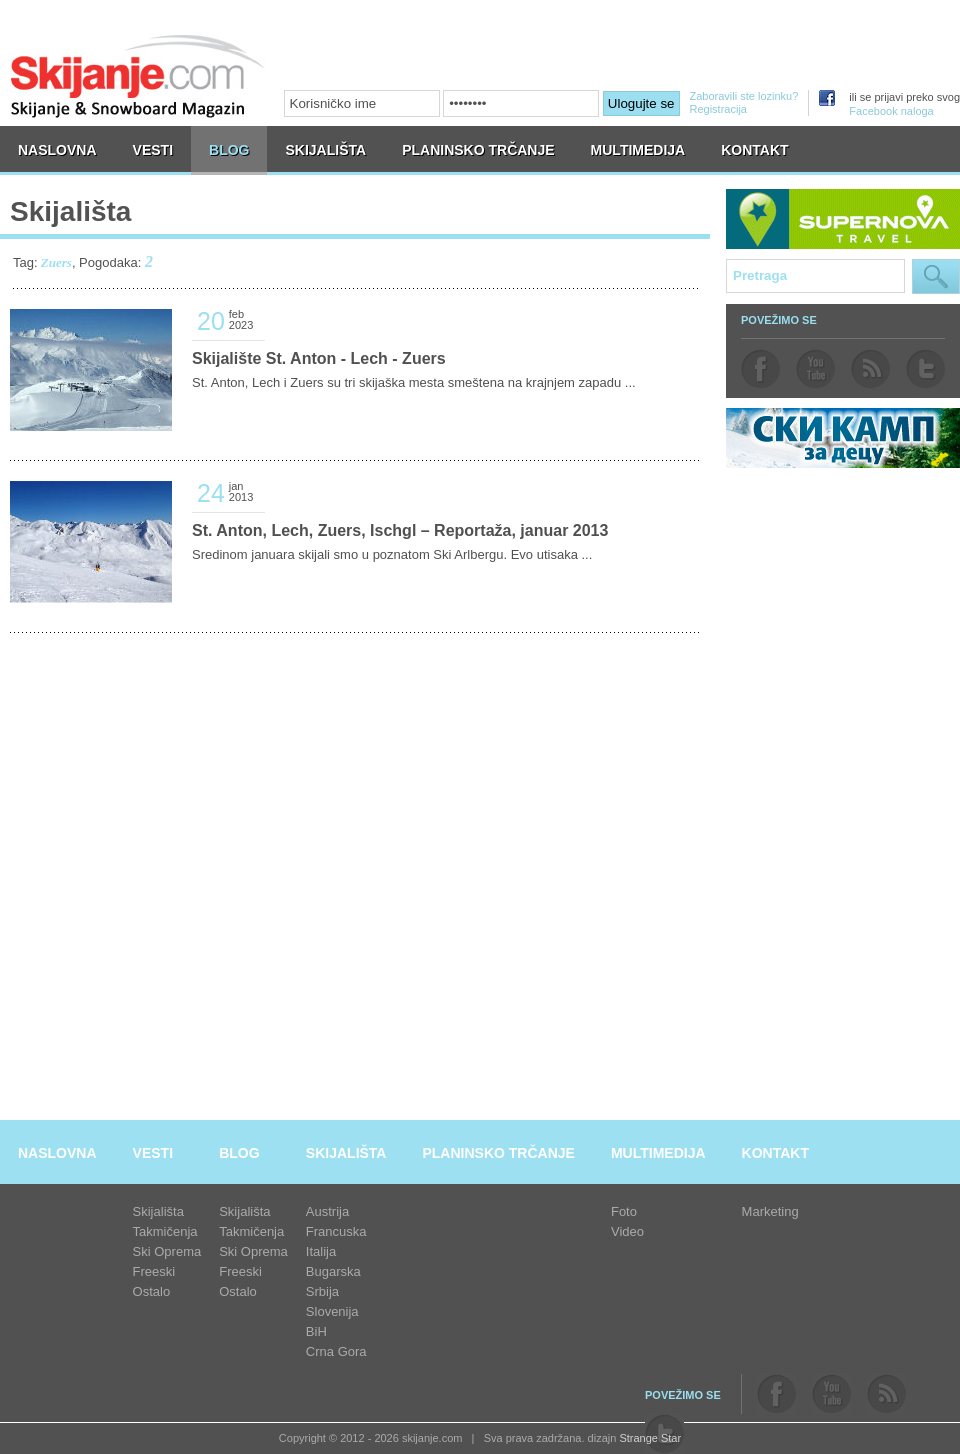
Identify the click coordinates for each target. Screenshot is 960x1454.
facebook (760, 369)
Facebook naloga (891, 111)
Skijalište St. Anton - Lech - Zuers (319, 358)
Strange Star (650, 1438)
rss (870, 369)
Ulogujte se (641, 103)
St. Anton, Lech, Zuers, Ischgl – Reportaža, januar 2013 (400, 530)
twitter (925, 369)
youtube (815, 369)
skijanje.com (138, 75)
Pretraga (936, 276)
